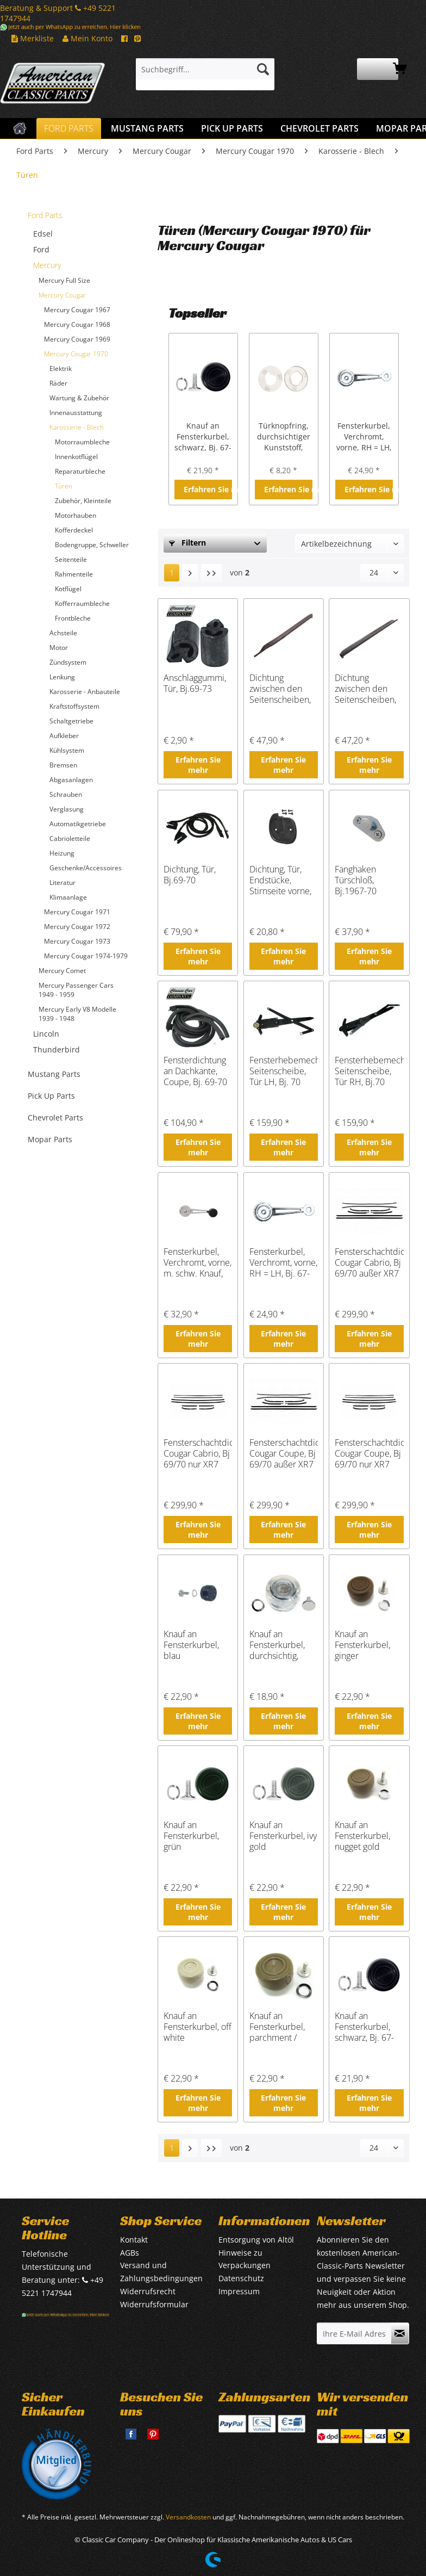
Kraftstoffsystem (74, 706)
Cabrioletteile (69, 838)
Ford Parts (45, 215)
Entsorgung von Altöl (256, 2239)
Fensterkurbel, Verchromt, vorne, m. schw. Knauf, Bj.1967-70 (197, 1262)
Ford (41, 249)
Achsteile (63, 632)
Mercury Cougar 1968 (77, 324)
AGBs (129, 2252)
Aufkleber (64, 735)
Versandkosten (188, 2517)
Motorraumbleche (82, 442)
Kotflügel (68, 588)
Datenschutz (241, 2278)
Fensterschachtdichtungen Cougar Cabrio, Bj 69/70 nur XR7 (198, 1453)
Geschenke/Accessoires (85, 867)
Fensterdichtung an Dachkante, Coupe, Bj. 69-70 (195, 1071)
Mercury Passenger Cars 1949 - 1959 (76, 990)
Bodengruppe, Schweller (92, 544)
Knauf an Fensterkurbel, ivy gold (283, 1835)
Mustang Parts (54, 1074)
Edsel (43, 233)
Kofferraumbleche (82, 603)
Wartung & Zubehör (79, 398)
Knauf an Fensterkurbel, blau (191, 1644)
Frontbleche (73, 618)
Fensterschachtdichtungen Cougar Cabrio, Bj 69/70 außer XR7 (369, 1262)
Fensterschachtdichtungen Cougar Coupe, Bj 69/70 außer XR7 (283, 1453)
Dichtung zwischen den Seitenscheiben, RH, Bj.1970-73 (365, 688)
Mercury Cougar (62, 295)
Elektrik (60, 368)
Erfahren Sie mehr (208, 489)
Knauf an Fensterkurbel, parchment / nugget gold (277, 2026)
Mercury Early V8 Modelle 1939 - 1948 (77, 1014)
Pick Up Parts (51, 1096)
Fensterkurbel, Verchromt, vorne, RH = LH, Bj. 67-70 (364, 436)
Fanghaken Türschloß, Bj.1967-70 (356, 880)
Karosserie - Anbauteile (84, 691)
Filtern (187, 542)
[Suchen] (263, 69)
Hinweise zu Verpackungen (244, 2259)
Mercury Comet (62, 970)
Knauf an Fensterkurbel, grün (191, 1835)
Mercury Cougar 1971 (77, 912)
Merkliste (32, 38)
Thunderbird (56, 1049)
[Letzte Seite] (211, 572)
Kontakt (134, 2239)
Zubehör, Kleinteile (83, 500)
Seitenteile (71, 559)
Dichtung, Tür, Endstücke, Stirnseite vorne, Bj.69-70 (280, 880)
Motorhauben (75, 515)
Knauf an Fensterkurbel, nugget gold (362, 1835)
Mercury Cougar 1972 (77, 926)
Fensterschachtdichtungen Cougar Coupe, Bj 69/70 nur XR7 (369, 1453)
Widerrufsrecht (148, 2291)
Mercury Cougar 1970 (76, 353)
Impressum (239, 2291)
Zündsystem (67, 662)
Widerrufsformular (154, 2304)
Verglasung (66, 809)
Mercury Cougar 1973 (77, 941)
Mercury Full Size (64, 280)
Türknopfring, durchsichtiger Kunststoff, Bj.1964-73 (283, 436)
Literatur (62, 882)
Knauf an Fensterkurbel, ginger (362, 1644)
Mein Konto (87, 38)
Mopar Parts (50, 1139)
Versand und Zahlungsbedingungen (161, 2271)
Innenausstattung (75, 412)
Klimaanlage (68, 897)
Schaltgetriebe (71, 721)
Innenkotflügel (76, 456)
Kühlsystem (66, 750)
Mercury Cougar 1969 (77, 339)
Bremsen (63, 765)
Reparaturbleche (80, 471)
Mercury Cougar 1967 (77, 309)
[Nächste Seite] (190, 572)
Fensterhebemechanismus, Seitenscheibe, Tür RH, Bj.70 (369, 1071)
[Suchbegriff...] (205, 69)
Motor (58, 647)
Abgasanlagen (71, 779)
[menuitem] (205, 74)
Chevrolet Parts (55, 1117)
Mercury (47, 265)
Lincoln (46, 1034)
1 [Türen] (172, 572)
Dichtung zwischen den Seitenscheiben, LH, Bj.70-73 (280, 688)
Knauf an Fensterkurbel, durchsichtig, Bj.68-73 (277, 1644)
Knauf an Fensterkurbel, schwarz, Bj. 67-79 (202, 436)
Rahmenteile (74, 574)
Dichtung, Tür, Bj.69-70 (190, 875)
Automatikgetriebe (77, 823)
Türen (63, 486)
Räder (58, 383)
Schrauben (65, 794)
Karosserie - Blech (76, 427)
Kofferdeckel (74, 530)
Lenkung (62, 677)
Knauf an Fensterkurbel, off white (197, 2026)
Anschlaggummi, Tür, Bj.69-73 (195, 683)
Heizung (61, 853)
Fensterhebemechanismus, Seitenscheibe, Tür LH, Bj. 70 (283, 1071)
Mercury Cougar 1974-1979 (86, 956)
